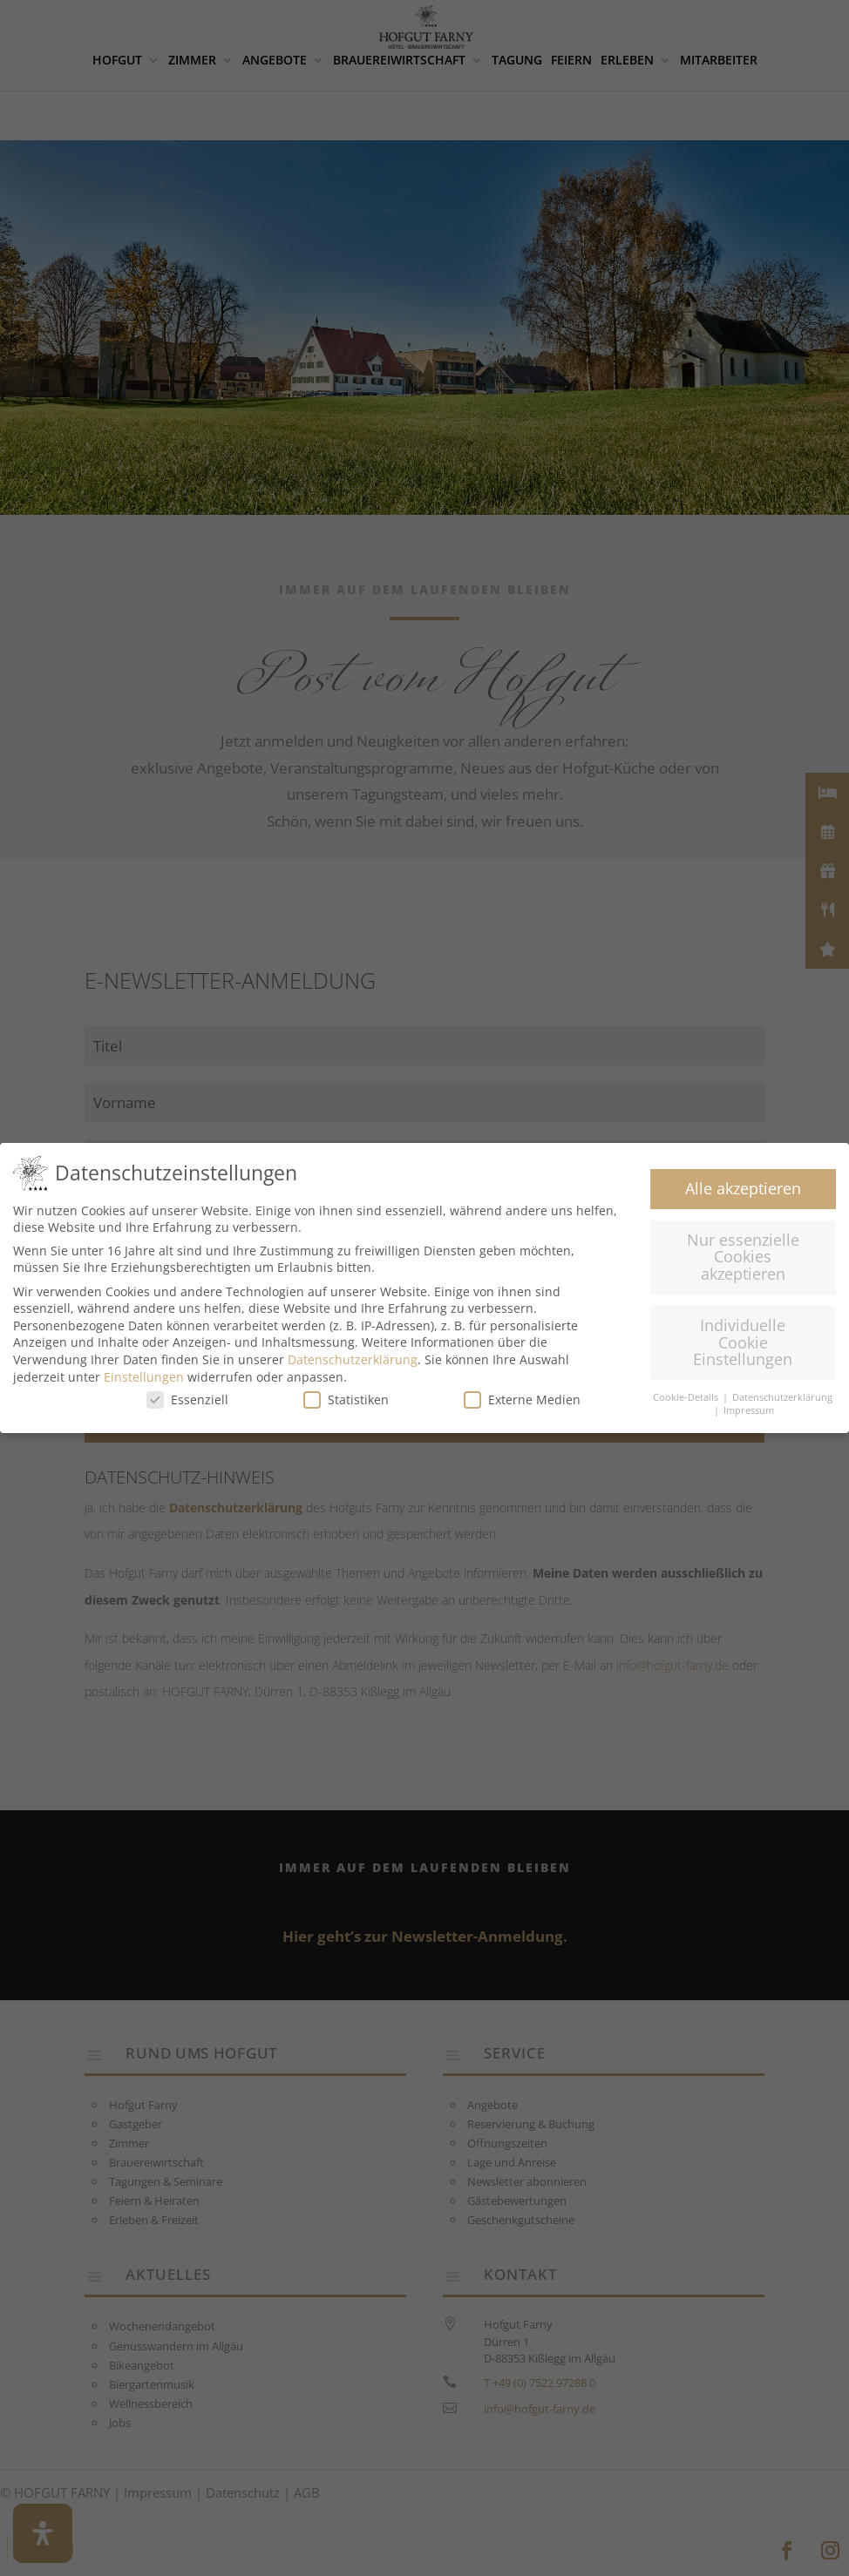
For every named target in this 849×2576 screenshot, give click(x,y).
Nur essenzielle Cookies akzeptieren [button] (743, 1256)
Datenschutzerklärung (353, 1359)
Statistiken (346, 1399)
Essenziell (187, 1399)
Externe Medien (522, 1399)
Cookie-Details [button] (687, 1397)
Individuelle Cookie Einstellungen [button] (742, 1342)
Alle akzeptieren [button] (743, 1188)
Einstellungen (144, 1377)
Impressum (748, 1410)
